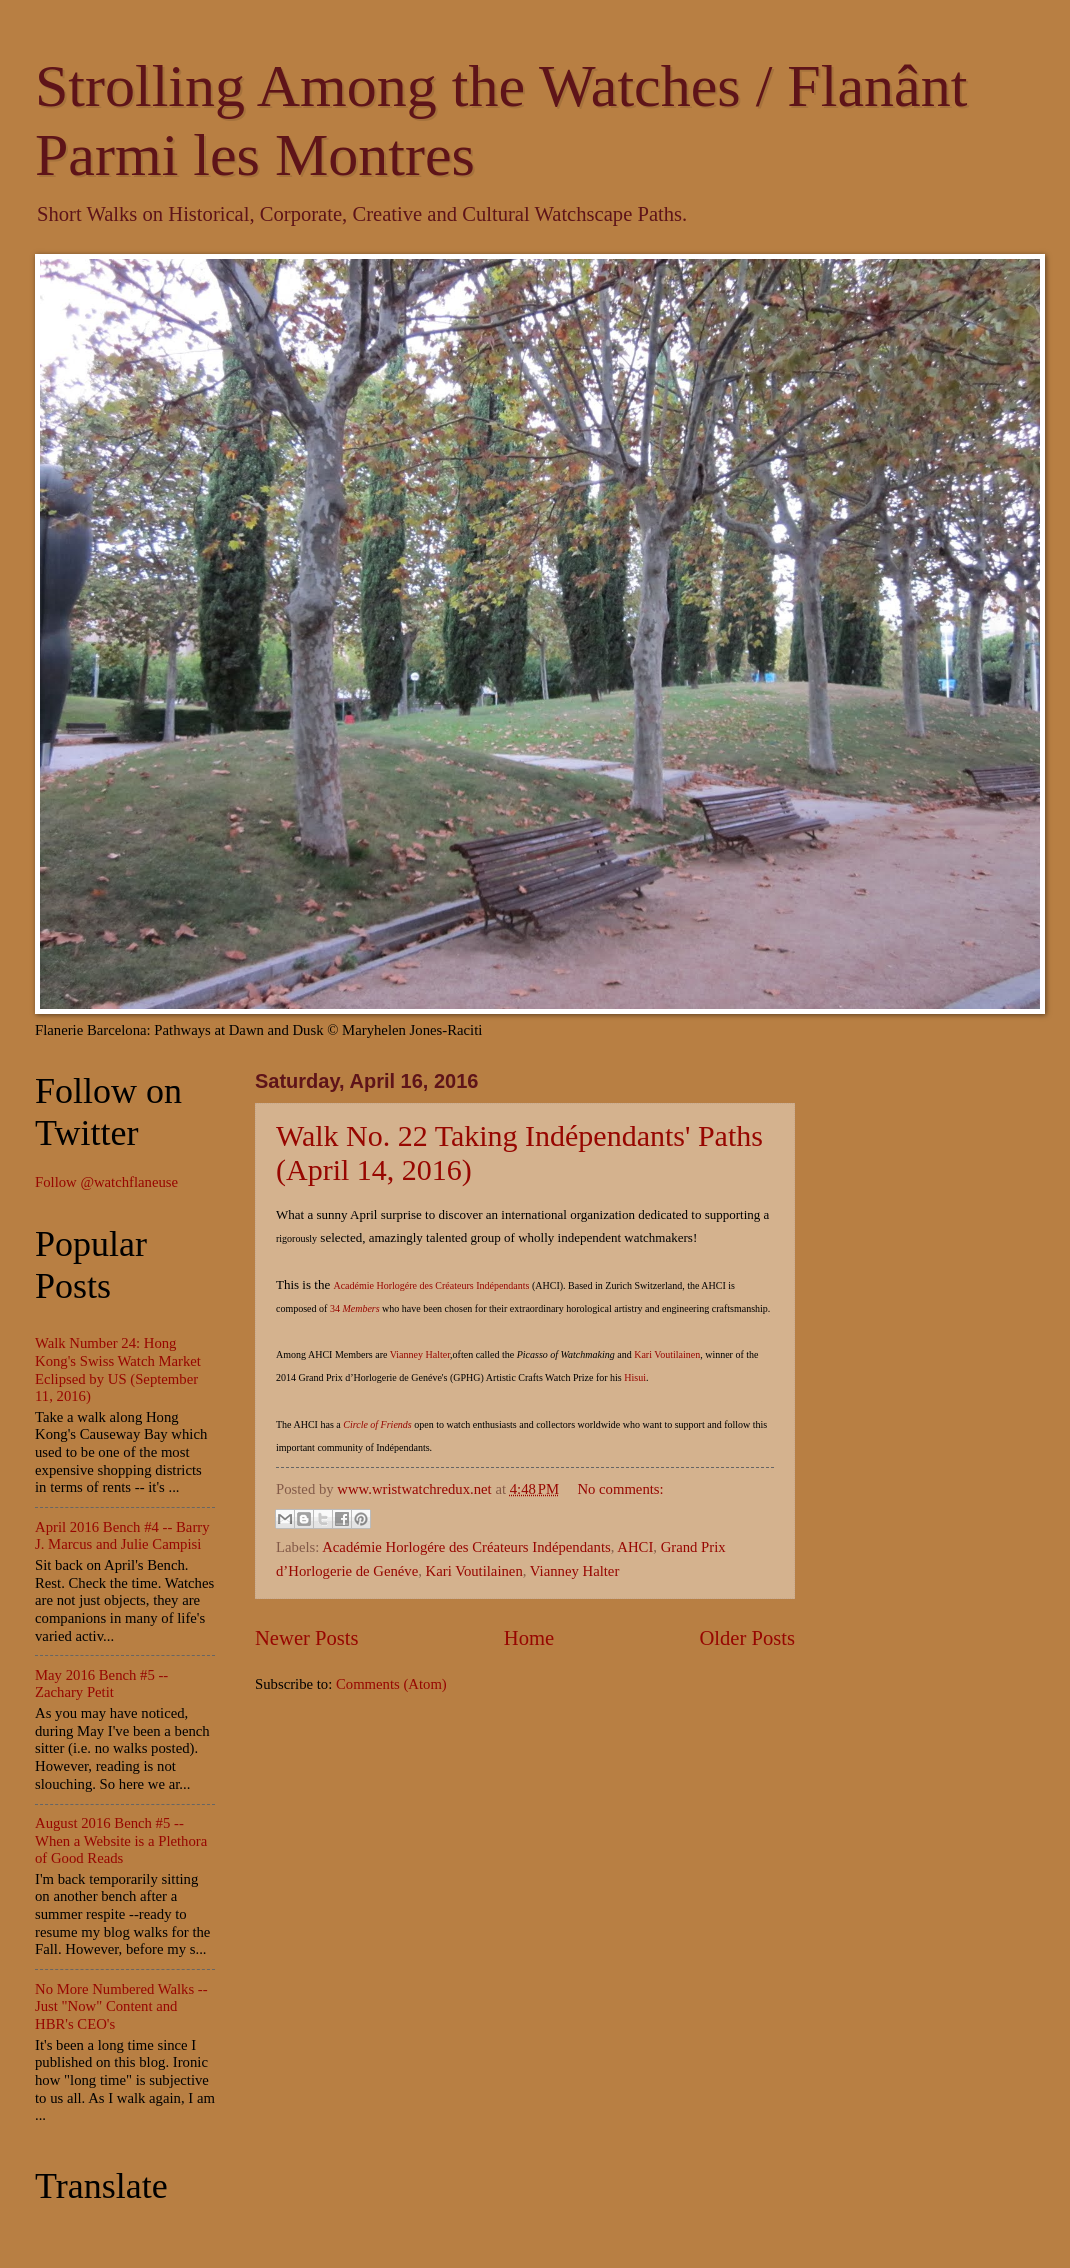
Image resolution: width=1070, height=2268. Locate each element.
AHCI (635, 1547)
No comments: (620, 1489)
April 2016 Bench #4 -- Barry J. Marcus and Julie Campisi (122, 1536)
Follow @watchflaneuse (106, 1182)
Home (529, 1638)
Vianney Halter (420, 1354)
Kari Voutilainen (667, 1354)
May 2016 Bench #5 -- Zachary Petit (101, 1684)
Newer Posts (307, 1638)
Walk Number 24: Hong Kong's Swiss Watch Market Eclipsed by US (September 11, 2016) (118, 1369)
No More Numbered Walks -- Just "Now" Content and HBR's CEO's (121, 2006)
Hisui (635, 1377)
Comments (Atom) (391, 1684)
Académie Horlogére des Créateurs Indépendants (432, 1285)
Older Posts (747, 1638)
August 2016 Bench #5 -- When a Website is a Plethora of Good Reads (121, 1840)
